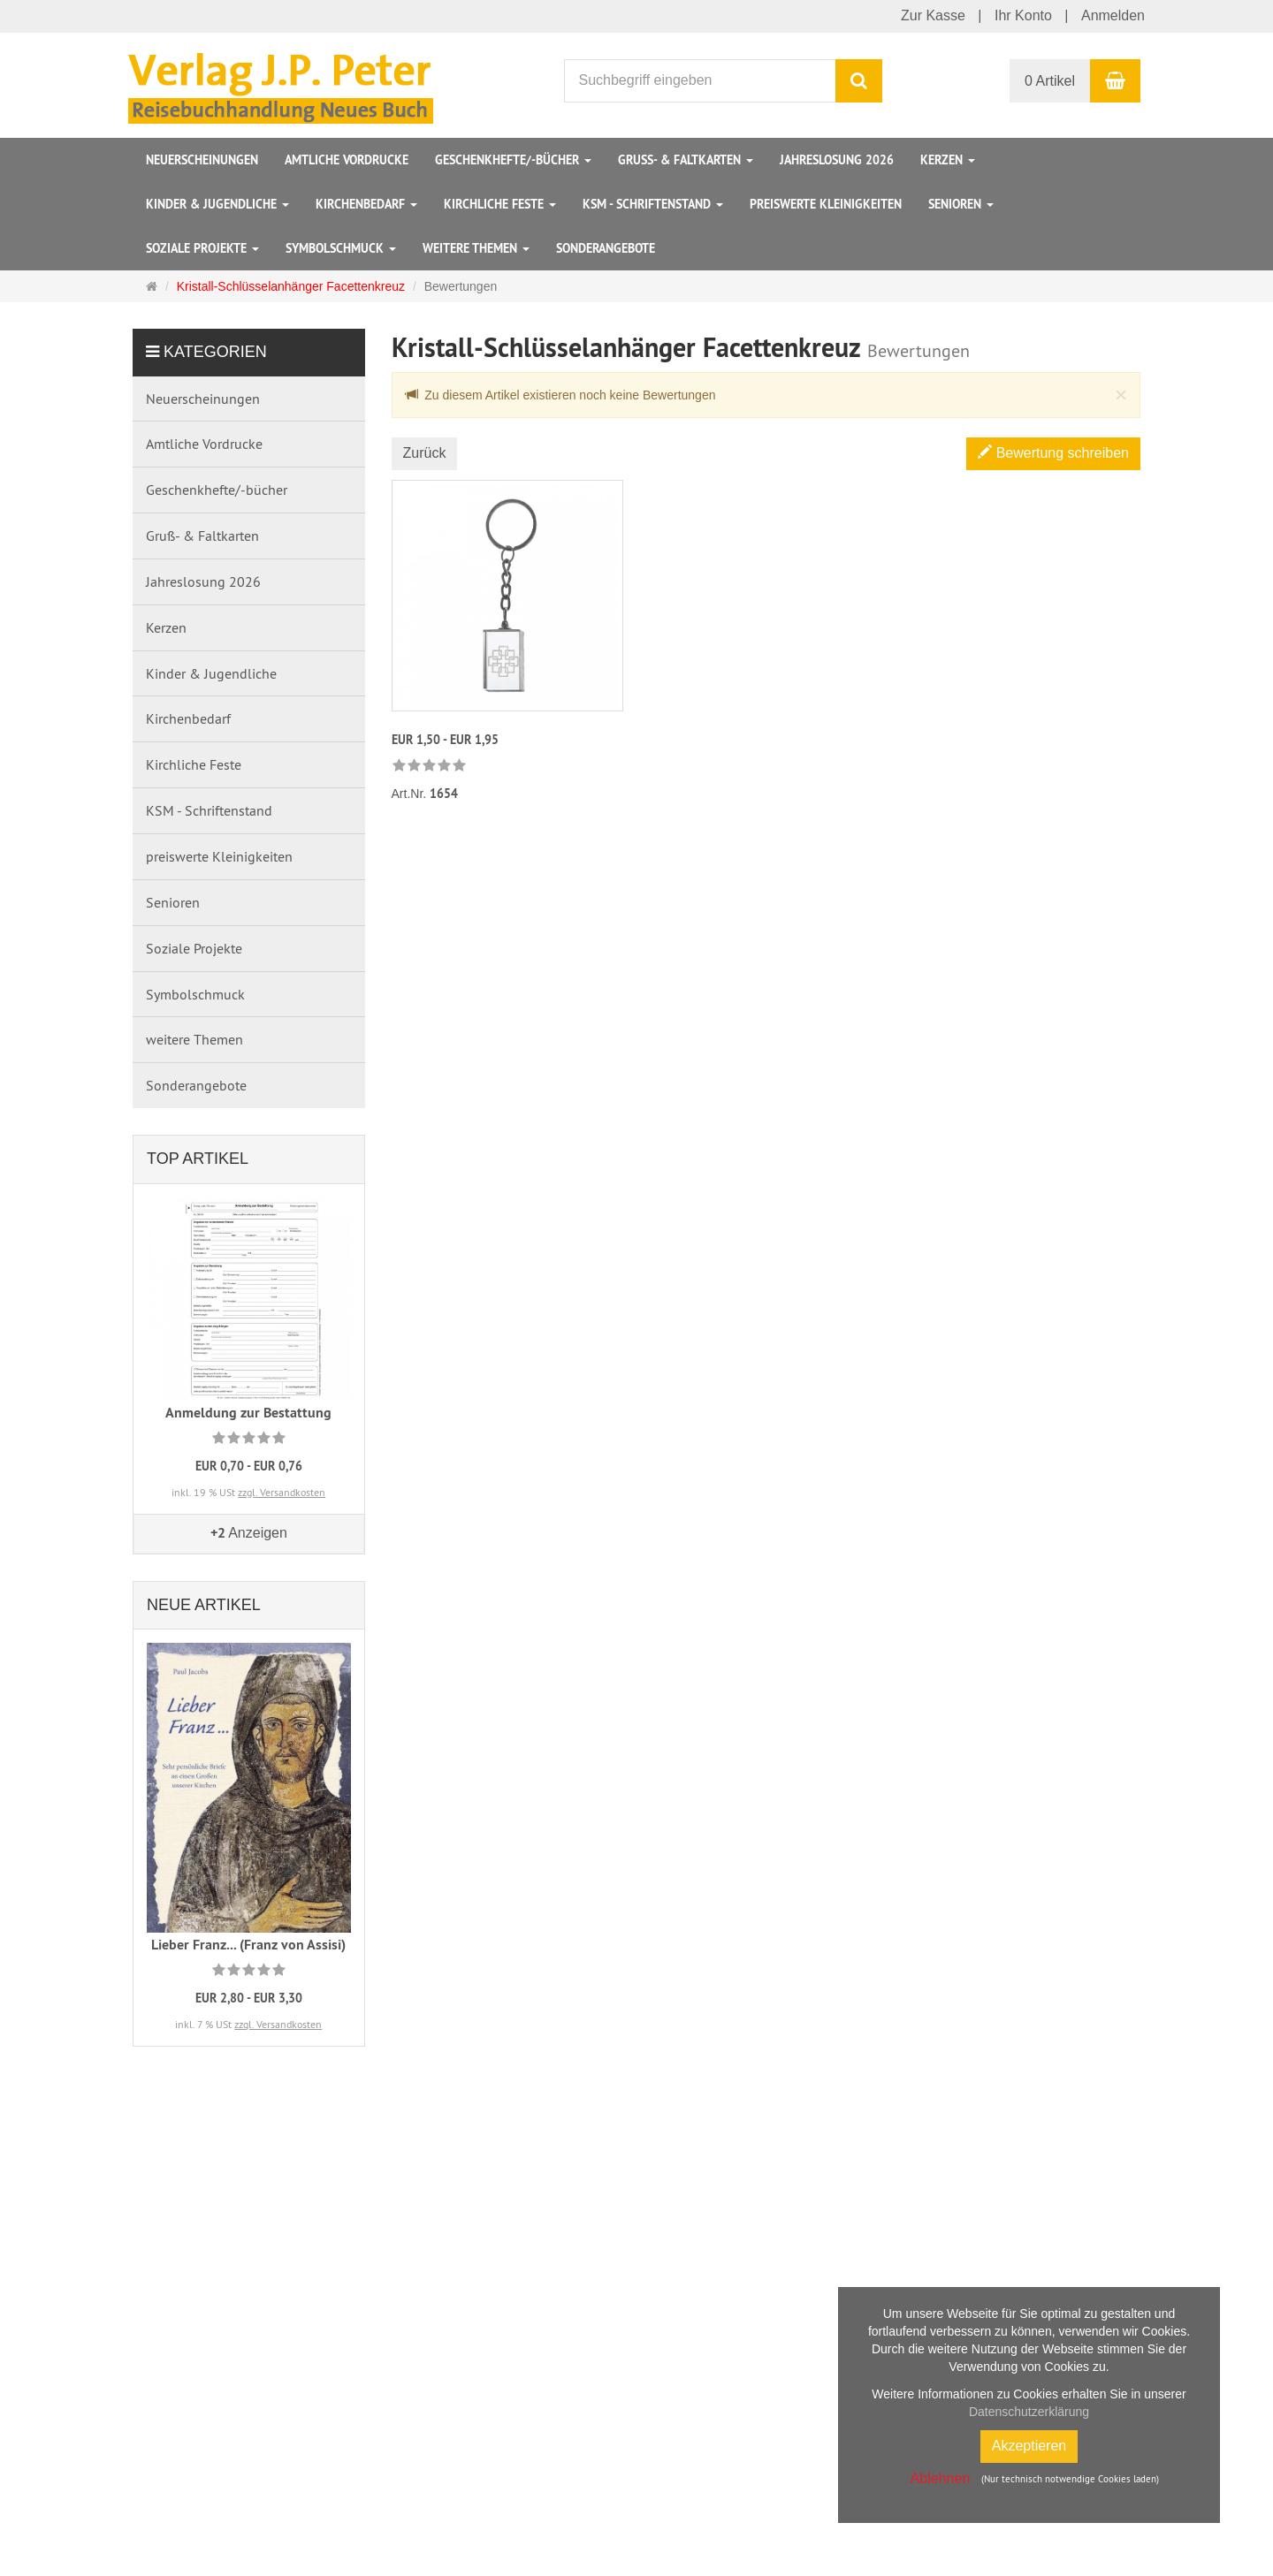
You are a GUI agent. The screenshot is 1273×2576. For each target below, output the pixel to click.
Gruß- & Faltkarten (685, 160)
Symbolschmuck (341, 248)
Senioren (961, 204)
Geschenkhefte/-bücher (513, 160)
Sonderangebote (605, 248)
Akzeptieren (1029, 2445)
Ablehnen (941, 2478)
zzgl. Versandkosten (281, 1492)
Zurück (424, 452)
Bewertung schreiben (1053, 452)
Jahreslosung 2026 (837, 160)
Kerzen (947, 160)
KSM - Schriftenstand (653, 204)
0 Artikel (1050, 80)
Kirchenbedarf (366, 204)
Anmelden (1113, 15)
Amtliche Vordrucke (346, 160)
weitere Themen (476, 248)
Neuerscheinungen (202, 160)
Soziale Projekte (202, 248)
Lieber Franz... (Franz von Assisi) (248, 1944)
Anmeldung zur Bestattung (248, 1412)
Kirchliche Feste (500, 204)
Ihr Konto (1023, 15)
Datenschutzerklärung (1029, 2412)
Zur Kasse (933, 15)
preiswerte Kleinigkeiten (826, 204)
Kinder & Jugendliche (217, 204)
